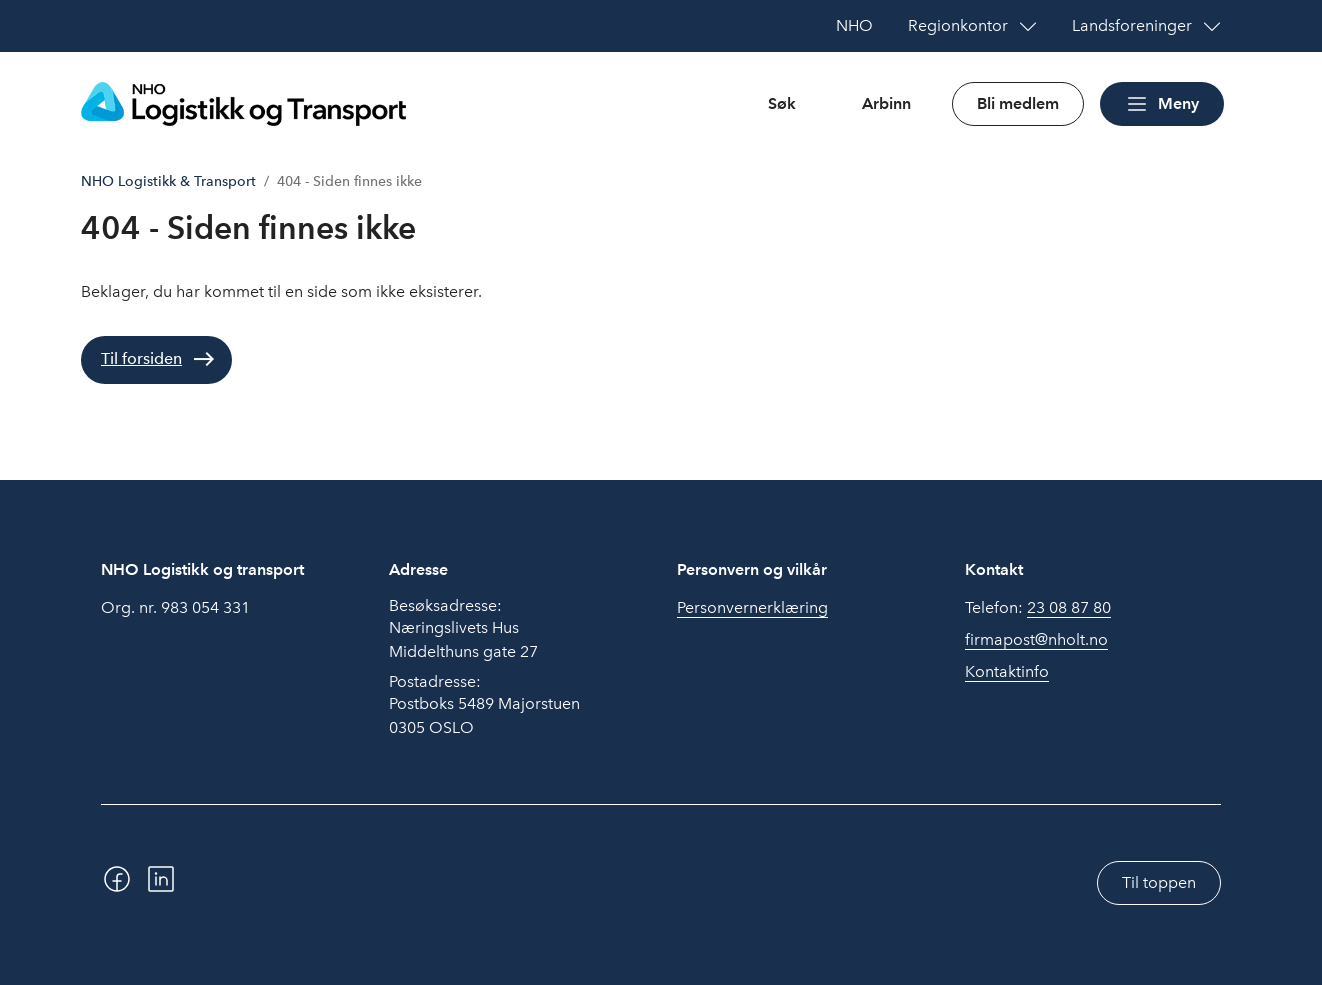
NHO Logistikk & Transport (168, 181)
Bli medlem (1018, 103)
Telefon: (1038, 608)
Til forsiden (141, 358)
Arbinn (886, 103)
